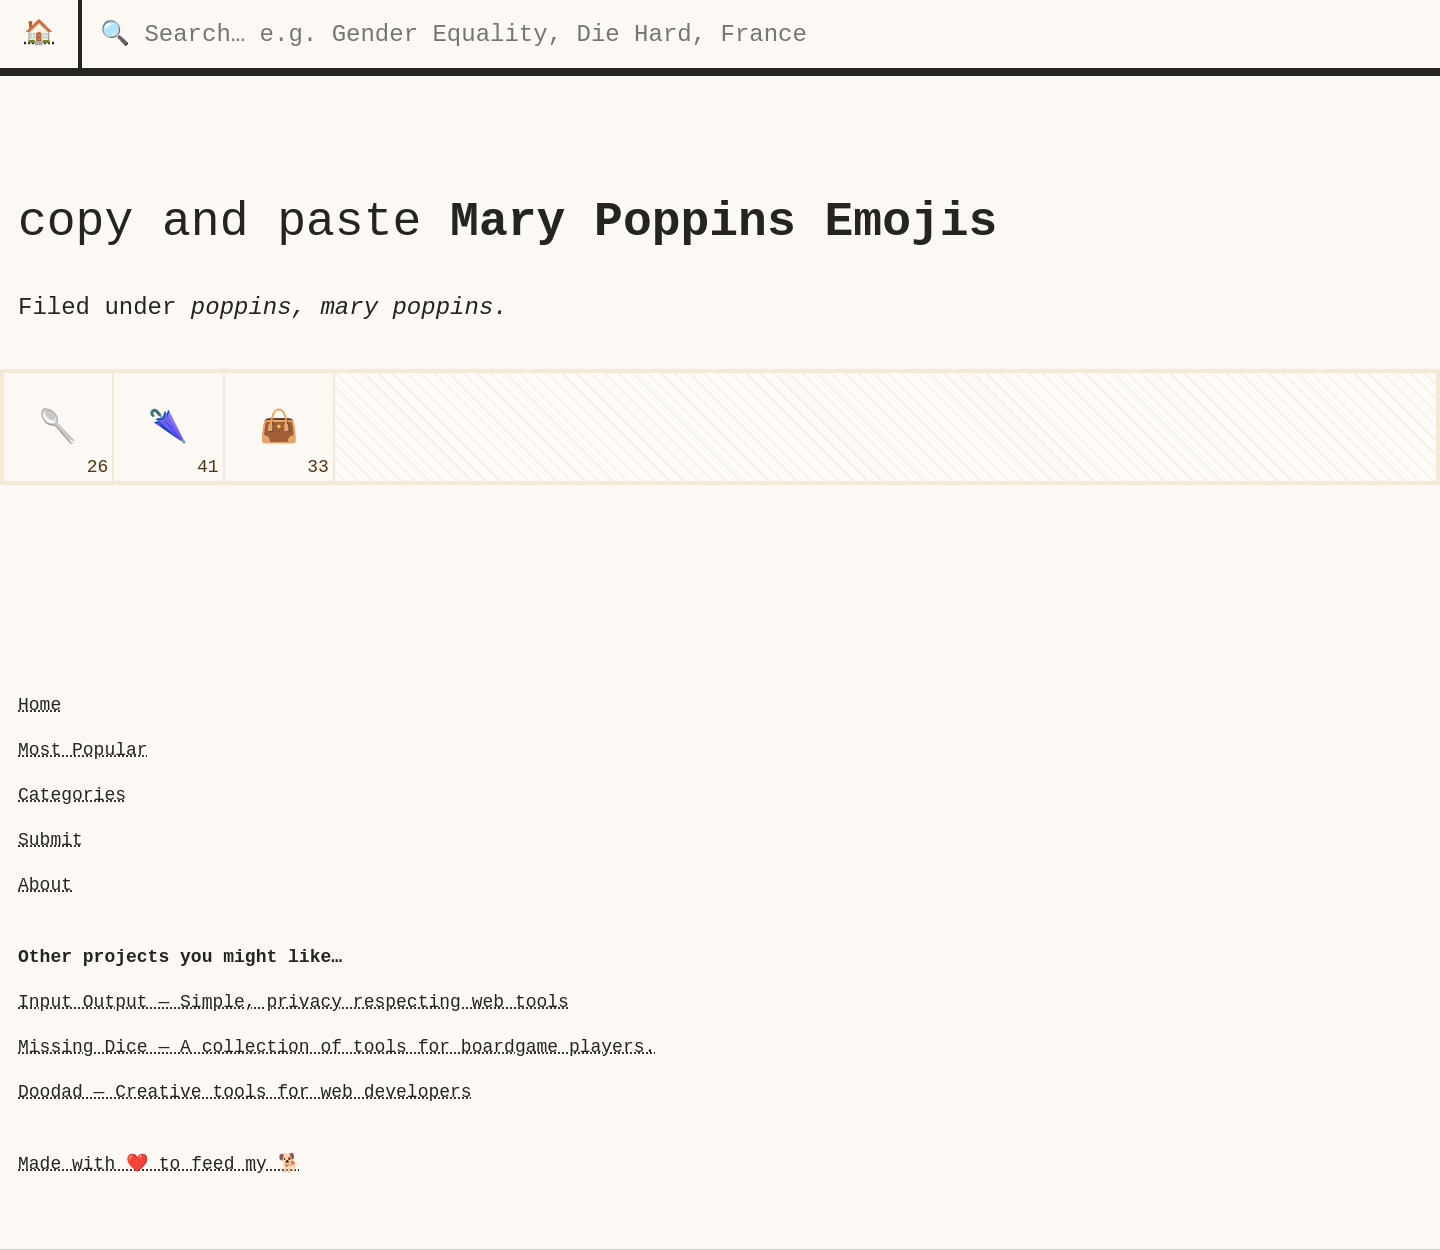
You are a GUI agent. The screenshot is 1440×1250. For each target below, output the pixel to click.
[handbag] (279, 427)
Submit (50, 840)
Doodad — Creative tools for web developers (245, 1092)
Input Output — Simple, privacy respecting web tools (293, 1002)
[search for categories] (761, 34)
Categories (72, 795)
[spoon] (58, 427)
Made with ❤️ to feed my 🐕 (159, 1164)
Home (39, 705)
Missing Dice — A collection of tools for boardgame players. (336, 1047)
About (45, 885)
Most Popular (83, 750)
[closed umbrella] (168, 427)
